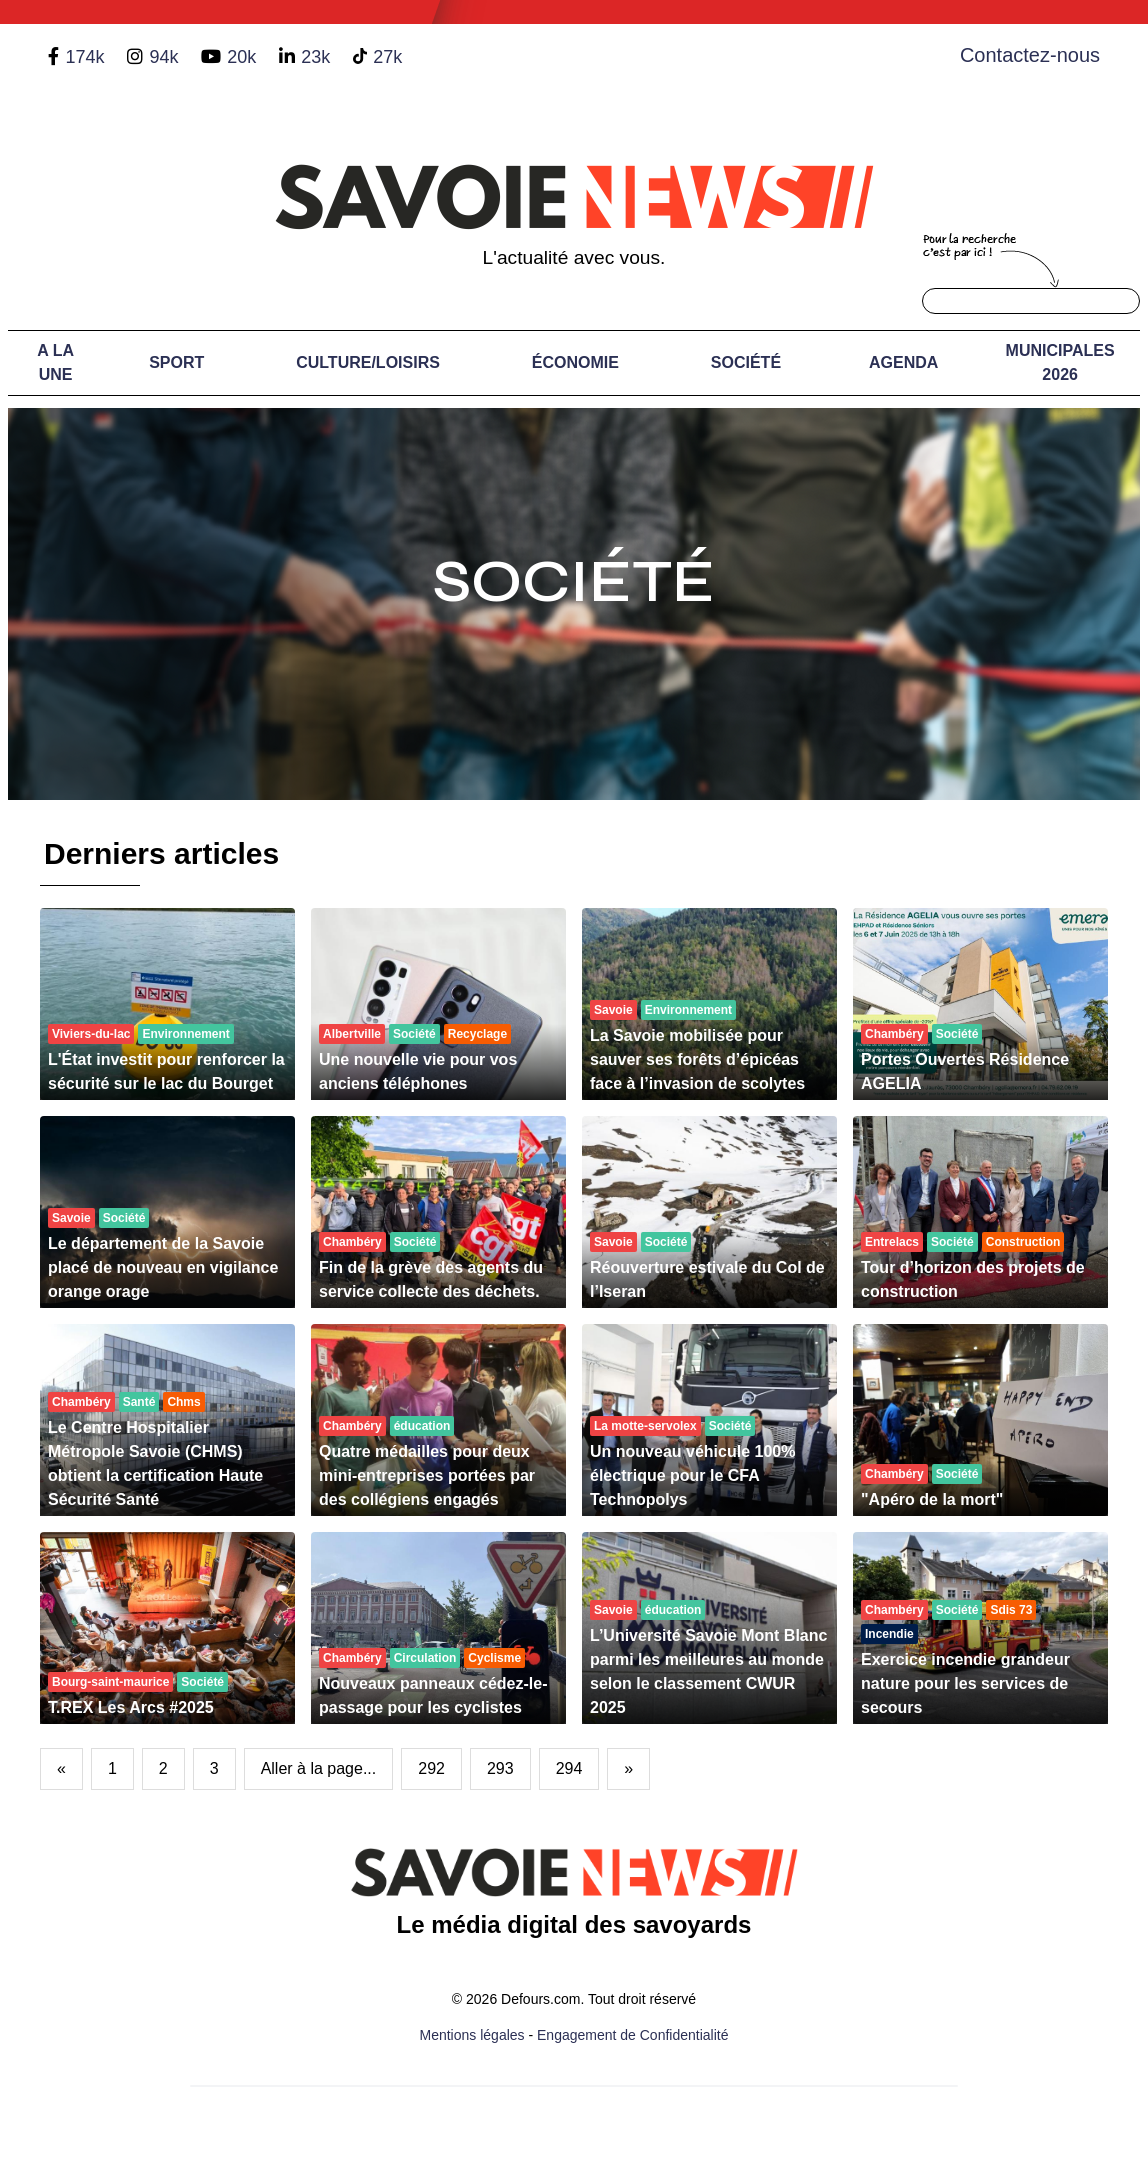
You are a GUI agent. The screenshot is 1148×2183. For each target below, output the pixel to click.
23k (315, 57)
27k (387, 57)
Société (746, 362)
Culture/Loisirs (368, 362)
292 (431, 1768)
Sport (176, 362)
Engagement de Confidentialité (632, 2035)
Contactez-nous (1030, 55)
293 (500, 1768)
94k (163, 57)
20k (241, 57)
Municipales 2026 (1060, 362)
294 (569, 1768)
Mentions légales (472, 2035)
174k (84, 57)
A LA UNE (55, 362)
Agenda (903, 362)
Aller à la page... (319, 1768)
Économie (575, 362)
